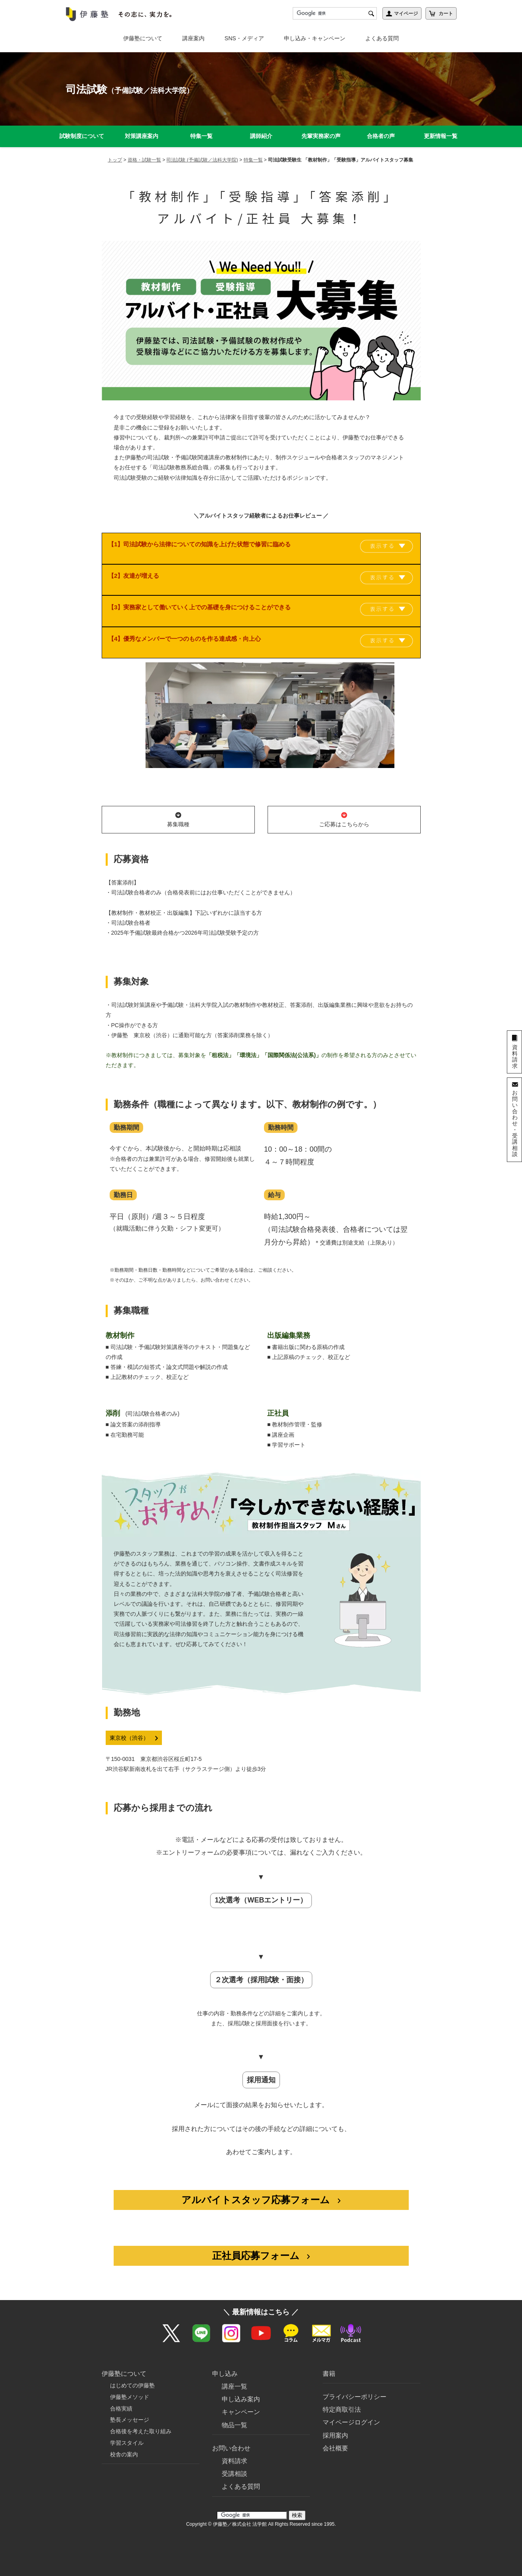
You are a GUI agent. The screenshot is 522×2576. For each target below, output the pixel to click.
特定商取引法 (342, 2399)
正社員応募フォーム (261, 2255)
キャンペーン (241, 2402)
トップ (115, 160)
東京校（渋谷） (134, 1738)
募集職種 (178, 819)
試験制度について (81, 136)
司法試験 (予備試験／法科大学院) (202, 160)
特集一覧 (201, 136)
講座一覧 (234, 2376)
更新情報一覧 (440, 136)
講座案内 (193, 38)
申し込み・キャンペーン (314, 38)
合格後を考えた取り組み (140, 2421)
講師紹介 (261, 136)
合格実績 (121, 2398)
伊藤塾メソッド (129, 2387)
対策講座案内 (141, 136)
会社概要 (335, 2438)
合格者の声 (381, 136)
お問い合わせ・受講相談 (515, 1123)
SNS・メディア (244, 38)
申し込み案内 (241, 2389)
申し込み (225, 2363)
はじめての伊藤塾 (132, 2375)
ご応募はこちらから (344, 819)
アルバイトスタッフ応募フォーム (261, 2199)
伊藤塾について (142, 38)
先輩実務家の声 (321, 136)
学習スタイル (127, 2433)
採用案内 (335, 2425)
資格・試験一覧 (144, 160)
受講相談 (234, 2463)
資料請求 (234, 2451)
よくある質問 (382, 38)
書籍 (329, 2363)
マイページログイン (351, 2412)
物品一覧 (234, 2414)
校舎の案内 (124, 2444)
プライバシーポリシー (354, 2386)
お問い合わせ (231, 2438)
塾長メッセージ (129, 2410)
